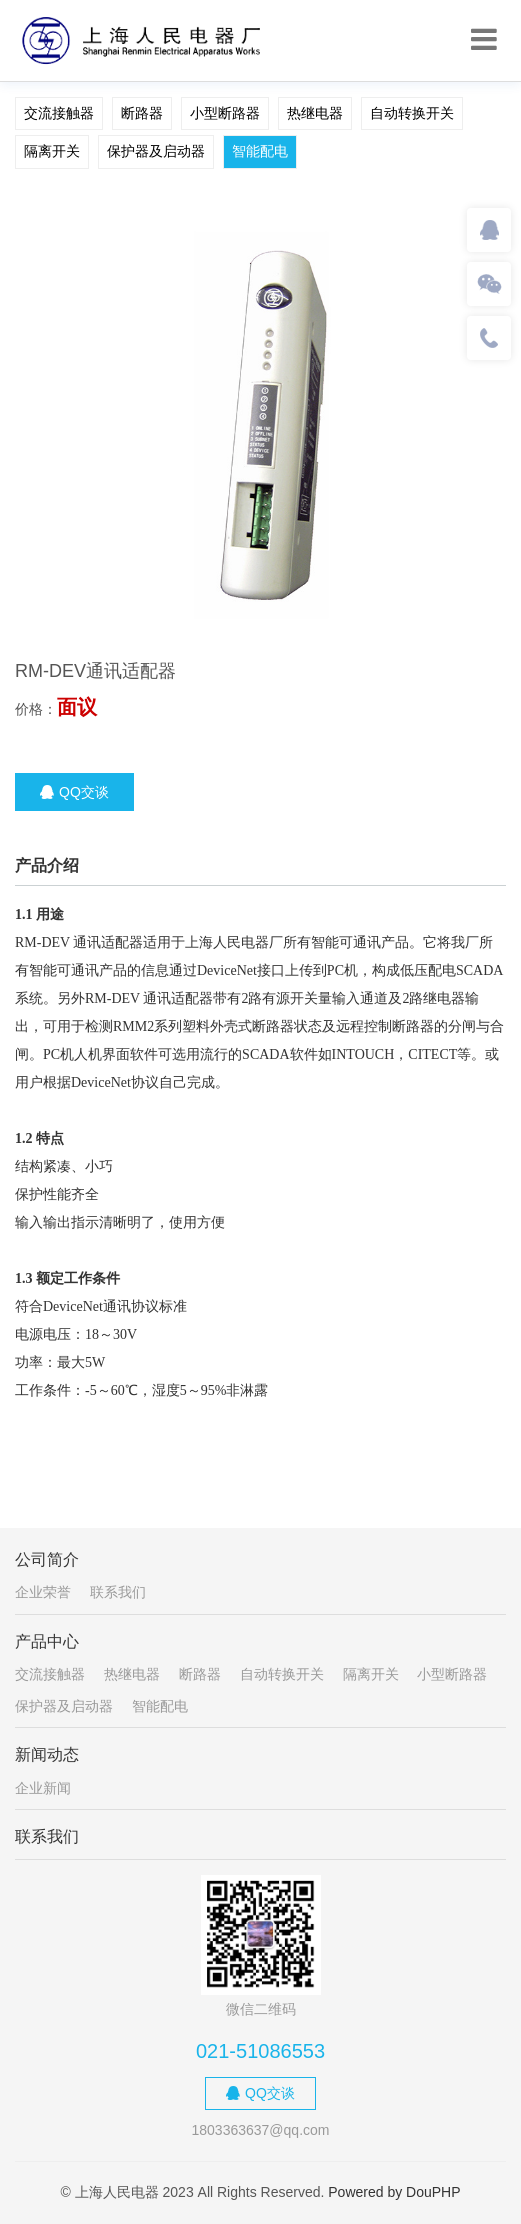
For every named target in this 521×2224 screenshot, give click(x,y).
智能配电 (260, 151)
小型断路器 (225, 113)
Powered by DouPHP (394, 2192)
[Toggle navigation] (484, 40)
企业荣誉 (43, 1592)
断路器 (142, 113)
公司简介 (47, 1559)
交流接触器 (59, 113)
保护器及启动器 (156, 151)
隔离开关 (52, 151)
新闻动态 (47, 1754)
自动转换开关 (412, 113)
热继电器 (315, 113)
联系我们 (118, 1592)
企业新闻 (43, 1788)
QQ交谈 (74, 792)
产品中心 (47, 1641)
